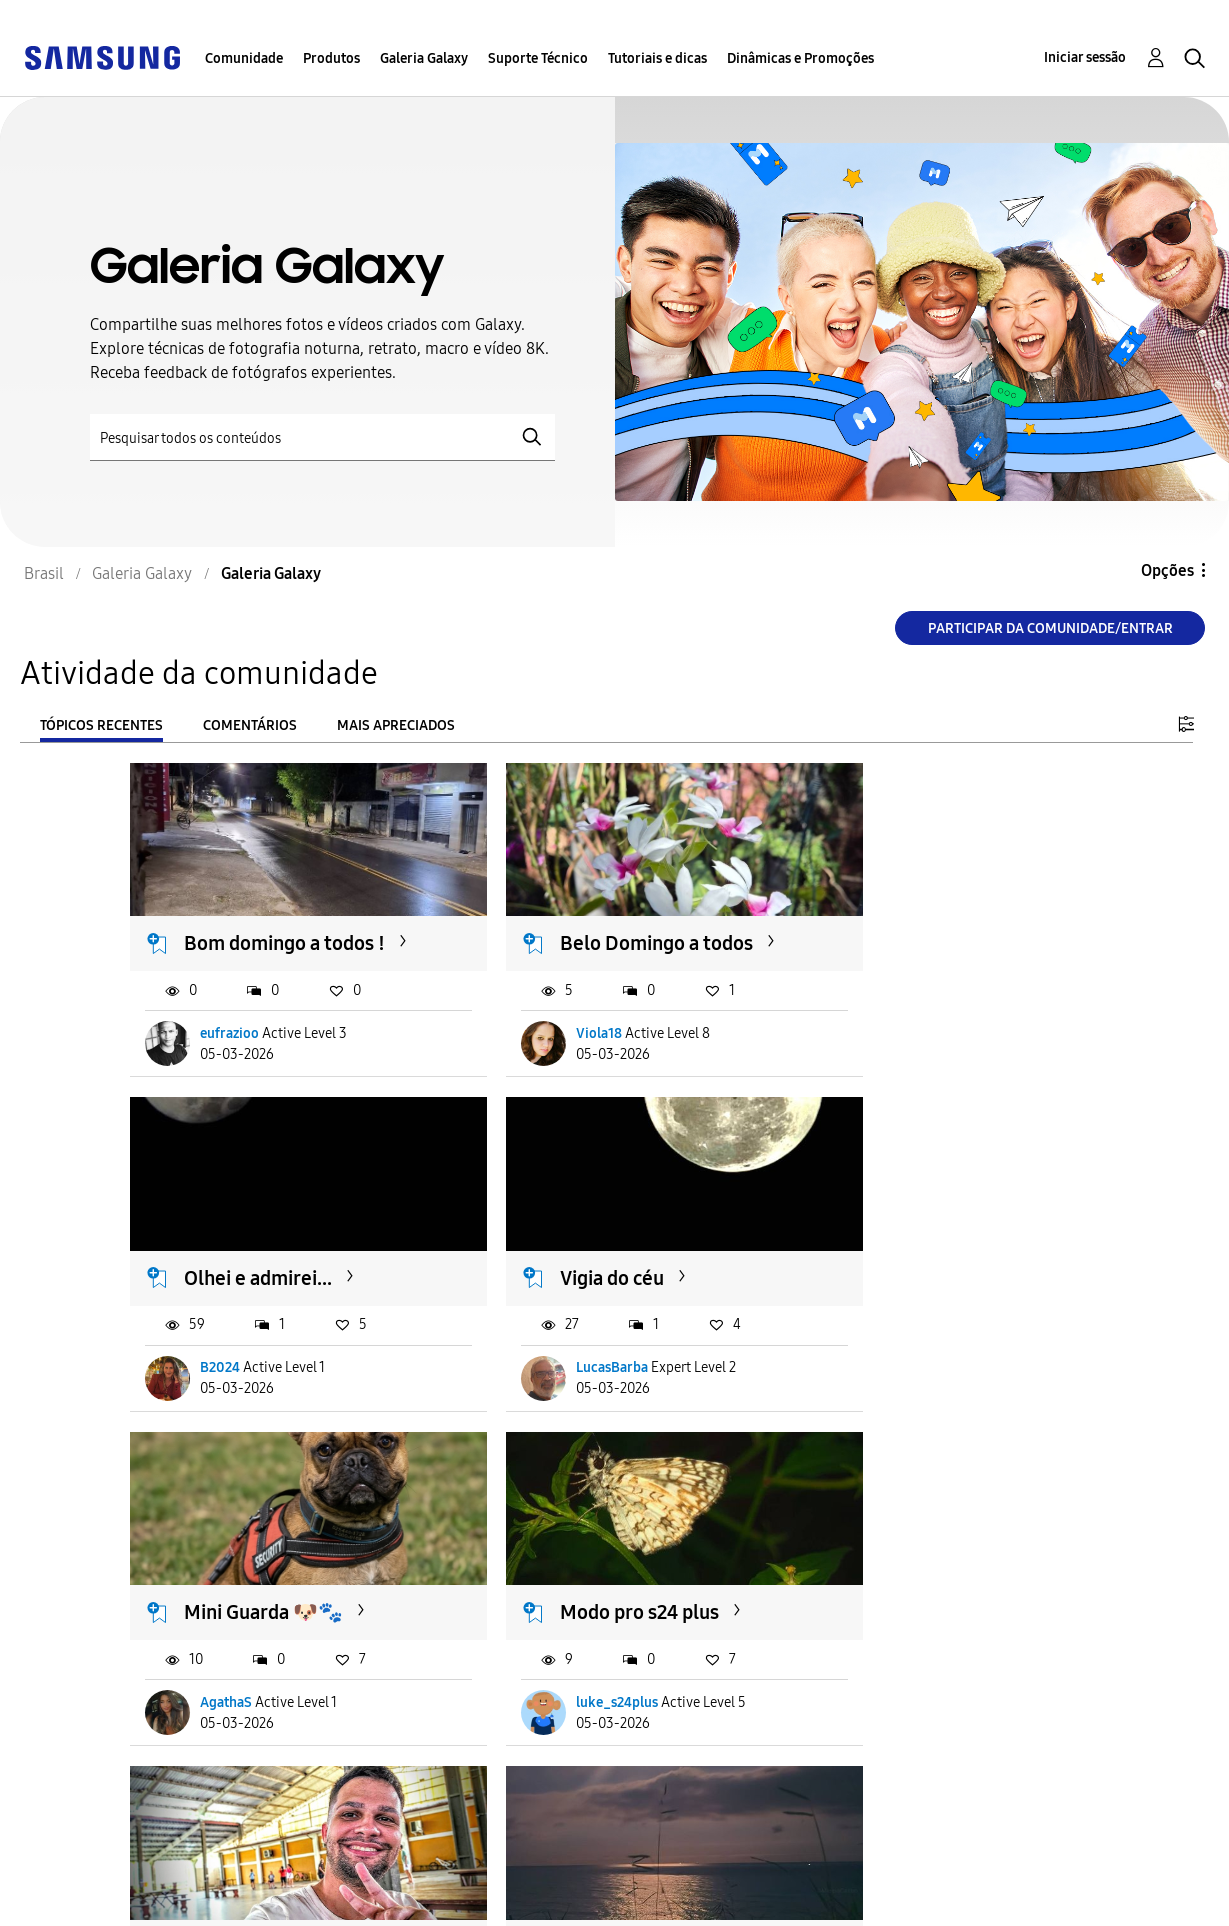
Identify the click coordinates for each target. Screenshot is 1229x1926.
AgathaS (556, 1327)
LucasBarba (237, 1327)
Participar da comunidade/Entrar (1050, 628)
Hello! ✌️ (227, 1552)
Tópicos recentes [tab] (101, 725)
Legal (383, 1901)
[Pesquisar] (322, 437)
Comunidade (244, 58)
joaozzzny (890, 1642)
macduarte (563, 1642)
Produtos (331, 58)
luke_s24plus (901, 1327)
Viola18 (553, 1013)
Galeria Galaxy (424, 58)
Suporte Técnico (538, 58)
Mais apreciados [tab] (396, 725)
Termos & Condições (439, 1869)
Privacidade (91, 1901)
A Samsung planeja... (934, 1552)
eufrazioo (230, 1013)
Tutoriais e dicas (657, 58)
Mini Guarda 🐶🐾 (593, 1238)
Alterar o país (734, 1884)
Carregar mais (202, 1764)
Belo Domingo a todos (610, 923)
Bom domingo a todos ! (285, 923)
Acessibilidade (101, 1869)
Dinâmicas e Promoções (800, 58)
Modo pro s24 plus (923, 1238)
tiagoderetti (238, 1642)
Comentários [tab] (250, 725)
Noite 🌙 (553, 1552)
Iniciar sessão (1085, 57)
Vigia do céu (237, 1238)
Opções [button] (1167, 570)
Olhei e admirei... (918, 923)
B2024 (880, 1013)
